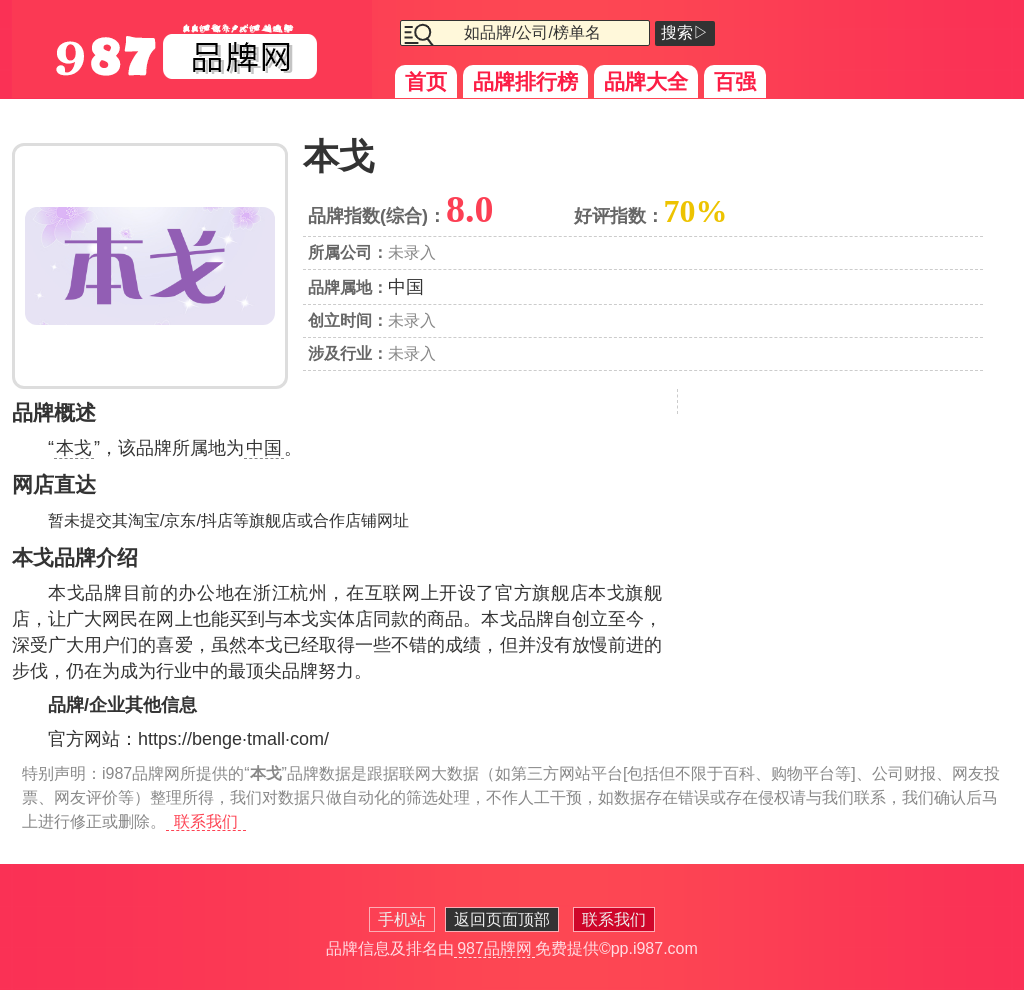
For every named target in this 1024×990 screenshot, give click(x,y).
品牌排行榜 (525, 81)
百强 (735, 81)
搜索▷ (685, 32)
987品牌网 (494, 948)
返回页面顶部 (502, 919)
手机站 (402, 919)
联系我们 (206, 821)
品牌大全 (646, 81)
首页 (426, 81)
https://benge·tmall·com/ (233, 739)
